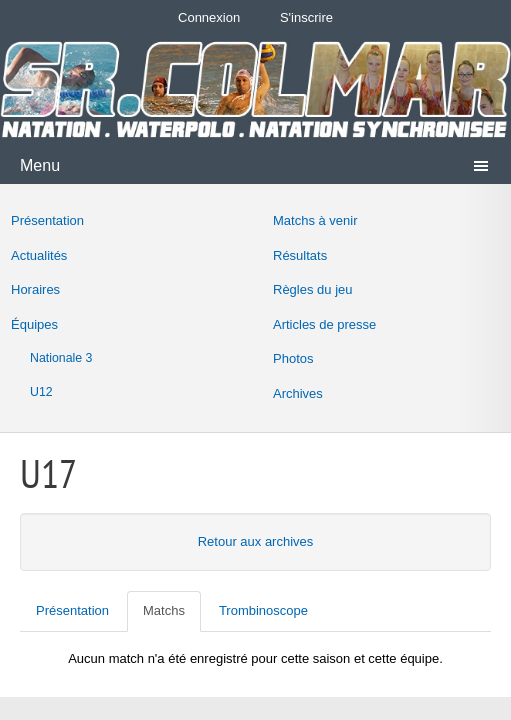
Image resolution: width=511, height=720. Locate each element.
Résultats (300, 255)
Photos (293, 358)
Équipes (34, 324)
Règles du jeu (313, 289)
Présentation (47, 220)
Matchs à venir (315, 220)
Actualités (39, 255)
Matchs (164, 610)
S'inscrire (306, 17)
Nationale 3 (61, 358)
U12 (41, 392)
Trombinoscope (263, 610)
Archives (298, 393)
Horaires (35, 289)
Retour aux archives (256, 541)
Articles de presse (324, 324)
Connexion (209, 17)
